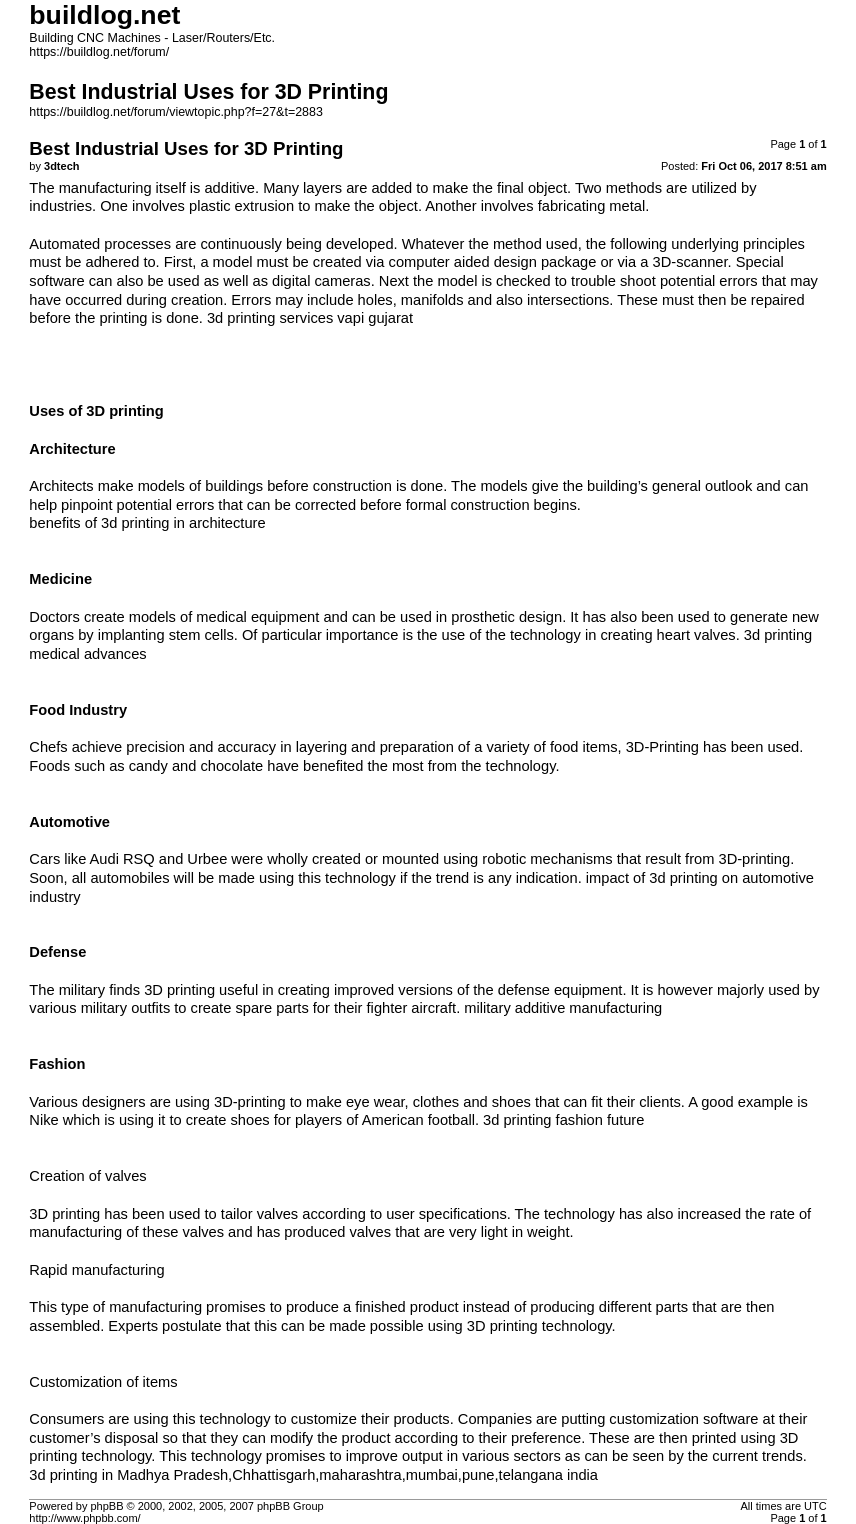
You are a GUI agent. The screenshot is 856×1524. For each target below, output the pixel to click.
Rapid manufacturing (96, 1270)
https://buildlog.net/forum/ (99, 52)
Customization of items (103, 1382)
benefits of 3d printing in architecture (147, 523)
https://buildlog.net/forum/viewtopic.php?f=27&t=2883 (176, 112)
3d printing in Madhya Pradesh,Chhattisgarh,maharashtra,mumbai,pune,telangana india (313, 1475)
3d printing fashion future (563, 1120)
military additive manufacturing (563, 1008)
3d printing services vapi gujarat (310, 318)
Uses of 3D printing (96, 411)
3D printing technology (539, 1326)
